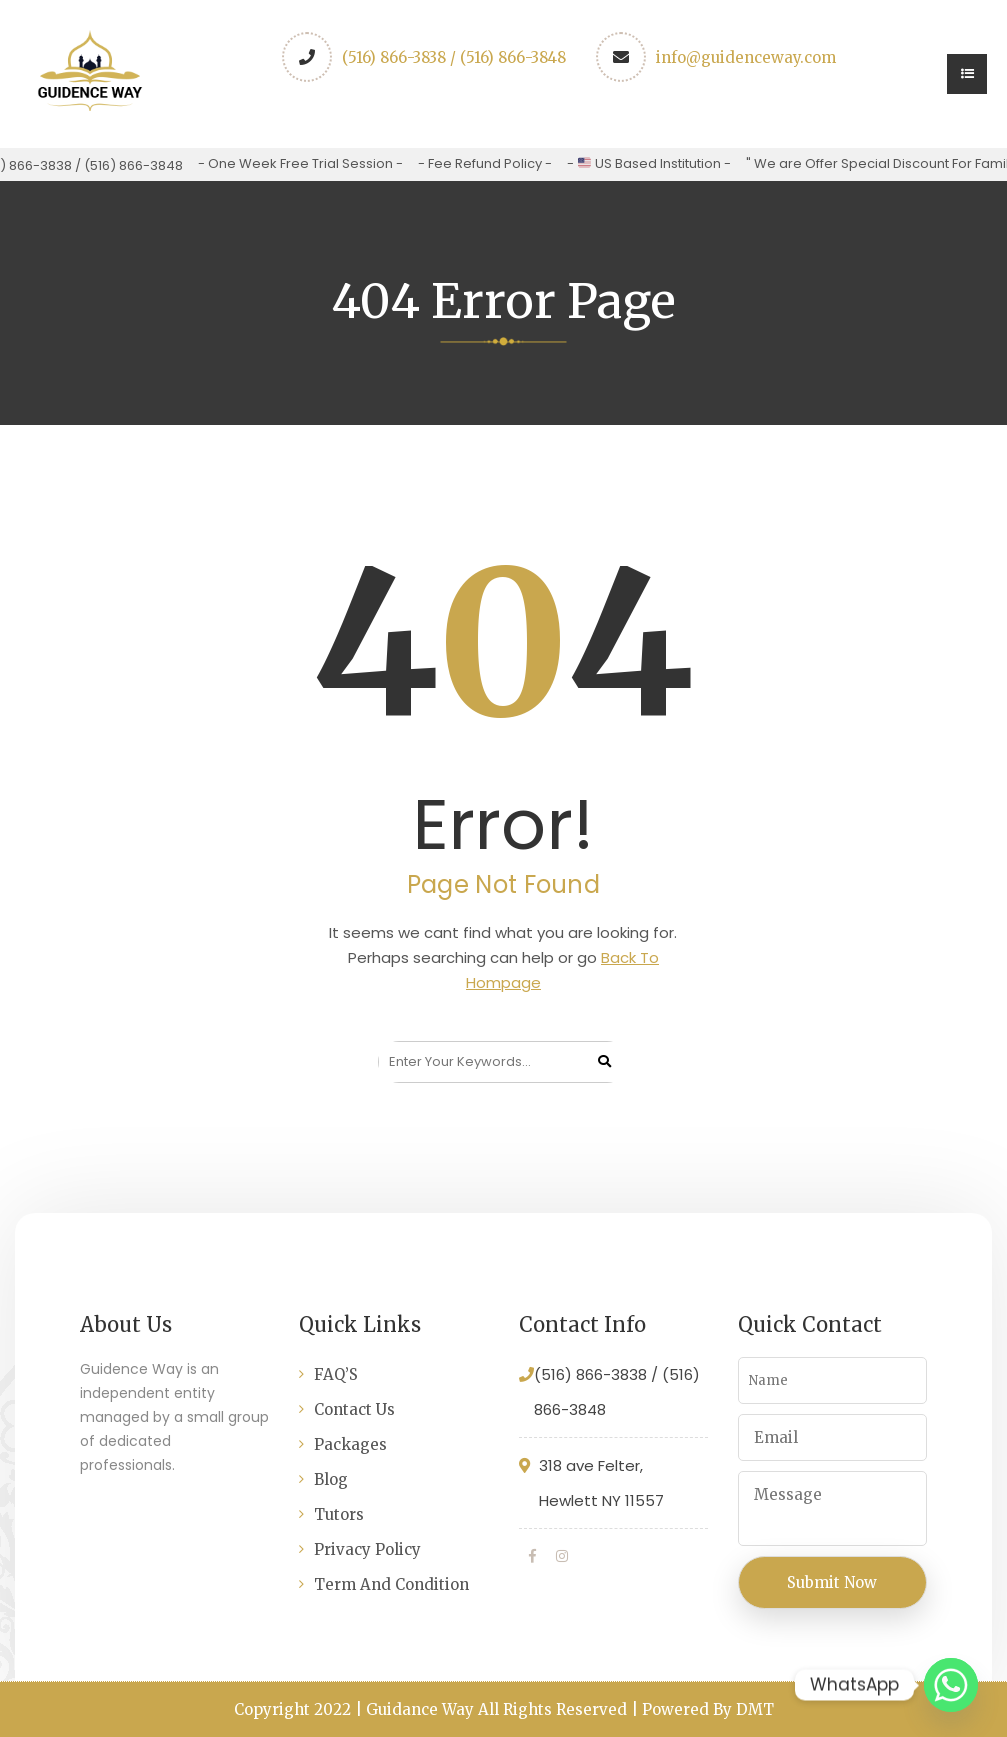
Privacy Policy (367, 1549)
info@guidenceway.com (746, 57)
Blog (331, 1479)
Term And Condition (391, 1584)
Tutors (339, 1514)
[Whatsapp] (951, 1685)
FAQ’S (336, 1374)
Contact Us (354, 1409)
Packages (350, 1444)
